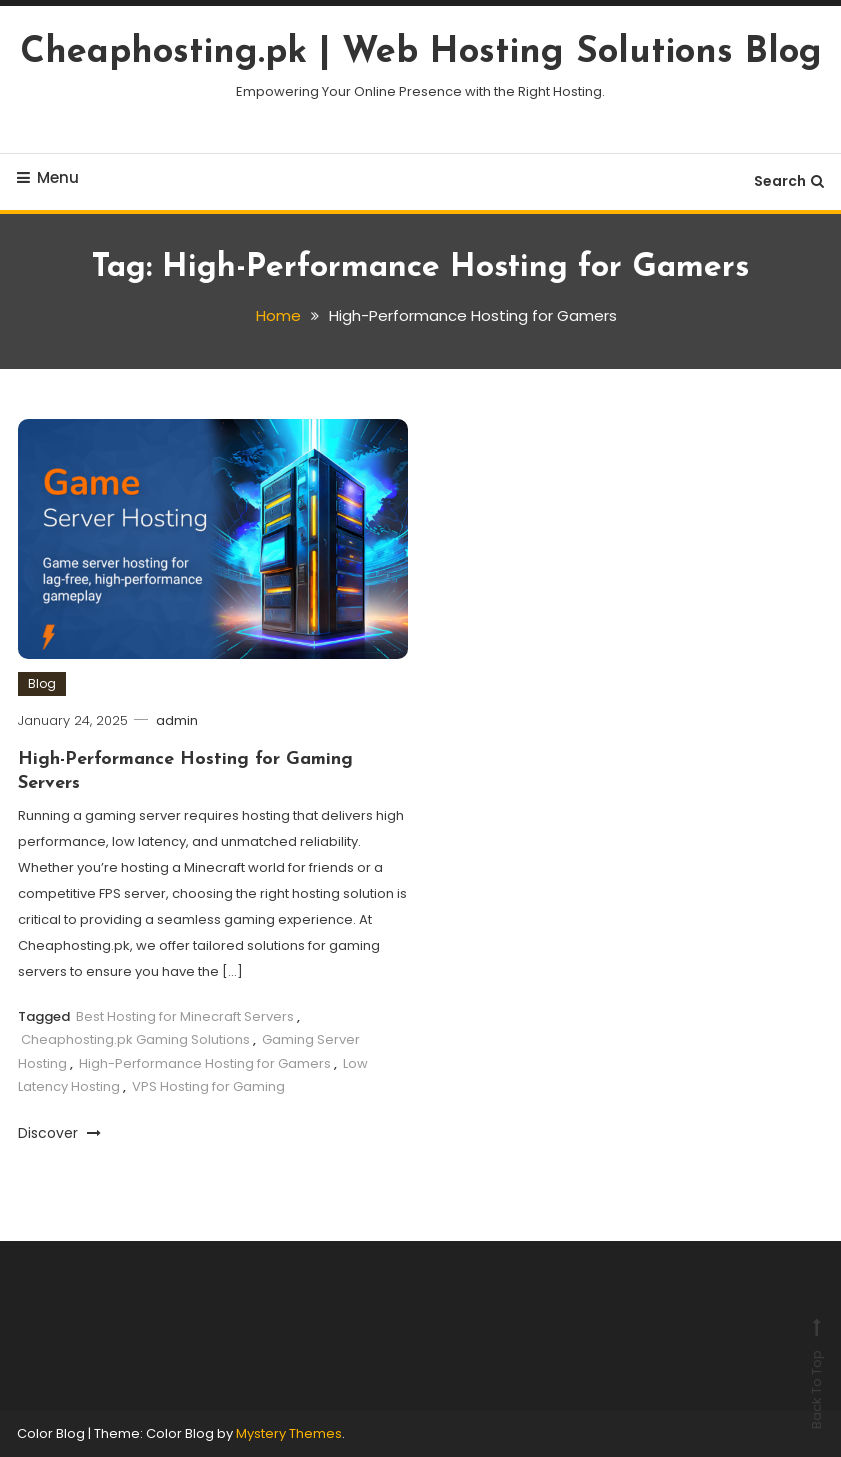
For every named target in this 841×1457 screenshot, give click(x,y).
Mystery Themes (289, 1433)
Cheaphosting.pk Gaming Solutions (135, 1039)
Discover (59, 1133)
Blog (42, 683)
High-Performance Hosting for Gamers (205, 1063)
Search (789, 181)
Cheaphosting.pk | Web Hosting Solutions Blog (421, 53)
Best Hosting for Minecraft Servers (185, 1016)
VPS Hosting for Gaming (208, 1086)
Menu (48, 177)
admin (177, 720)
